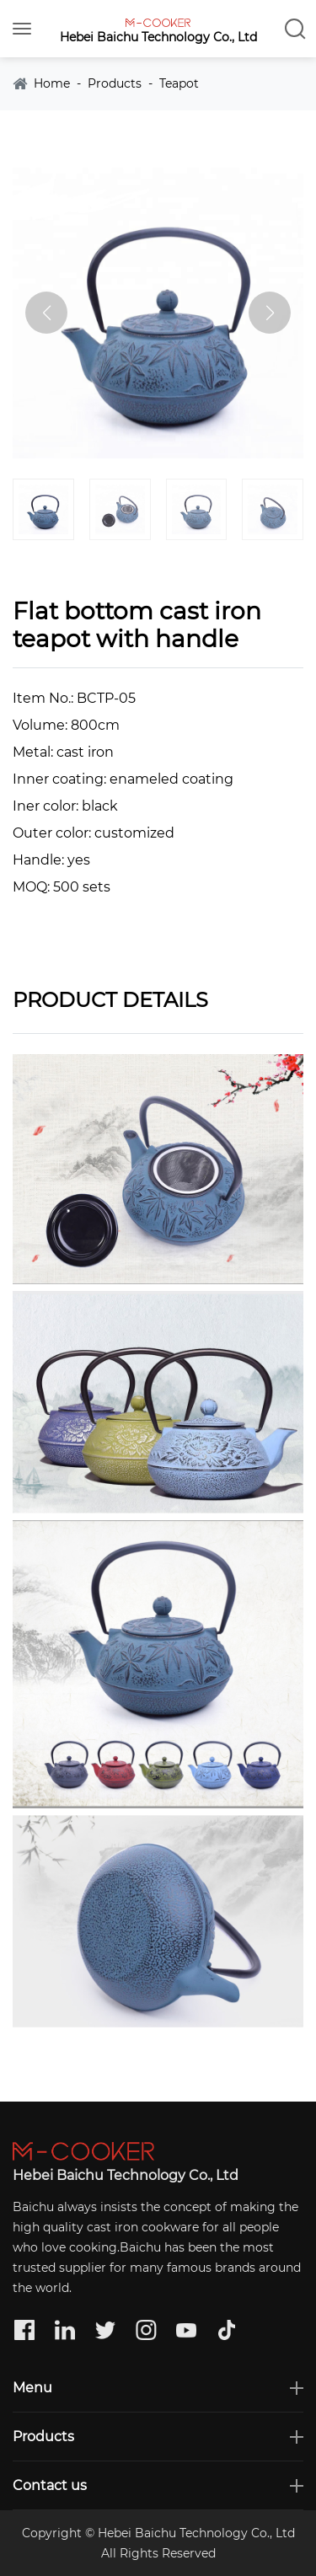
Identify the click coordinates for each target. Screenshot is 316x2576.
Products (115, 84)
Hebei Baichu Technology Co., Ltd (158, 37)
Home (52, 84)
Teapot (179, 84)
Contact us (50, 2485)
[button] (270, 313)
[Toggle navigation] (22, 28)
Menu (32, 2388)
